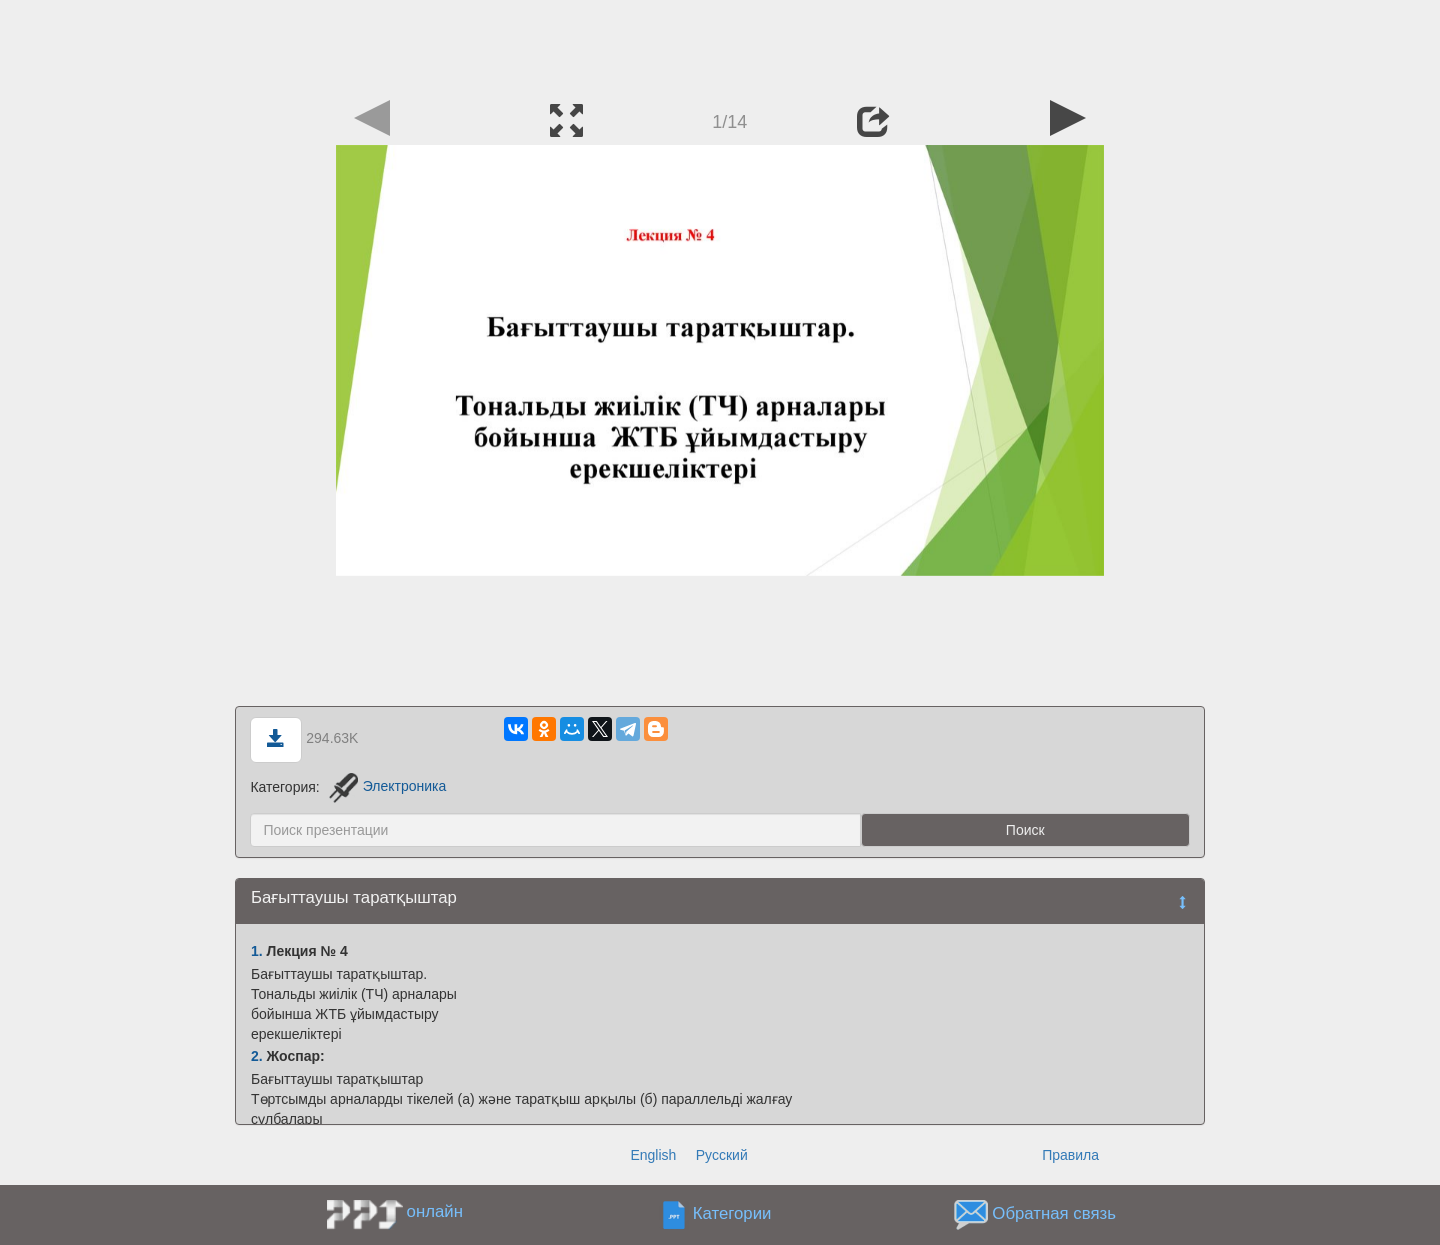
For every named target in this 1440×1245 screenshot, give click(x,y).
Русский (722, 1155)
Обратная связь (1054, 1213)
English (653, 1155)
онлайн (435, 1211)
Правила (1070, 1155)
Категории (732, 1213)
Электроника (388, 786)
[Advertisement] (720, 45)
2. (257, 1056)
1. (257, 951)
